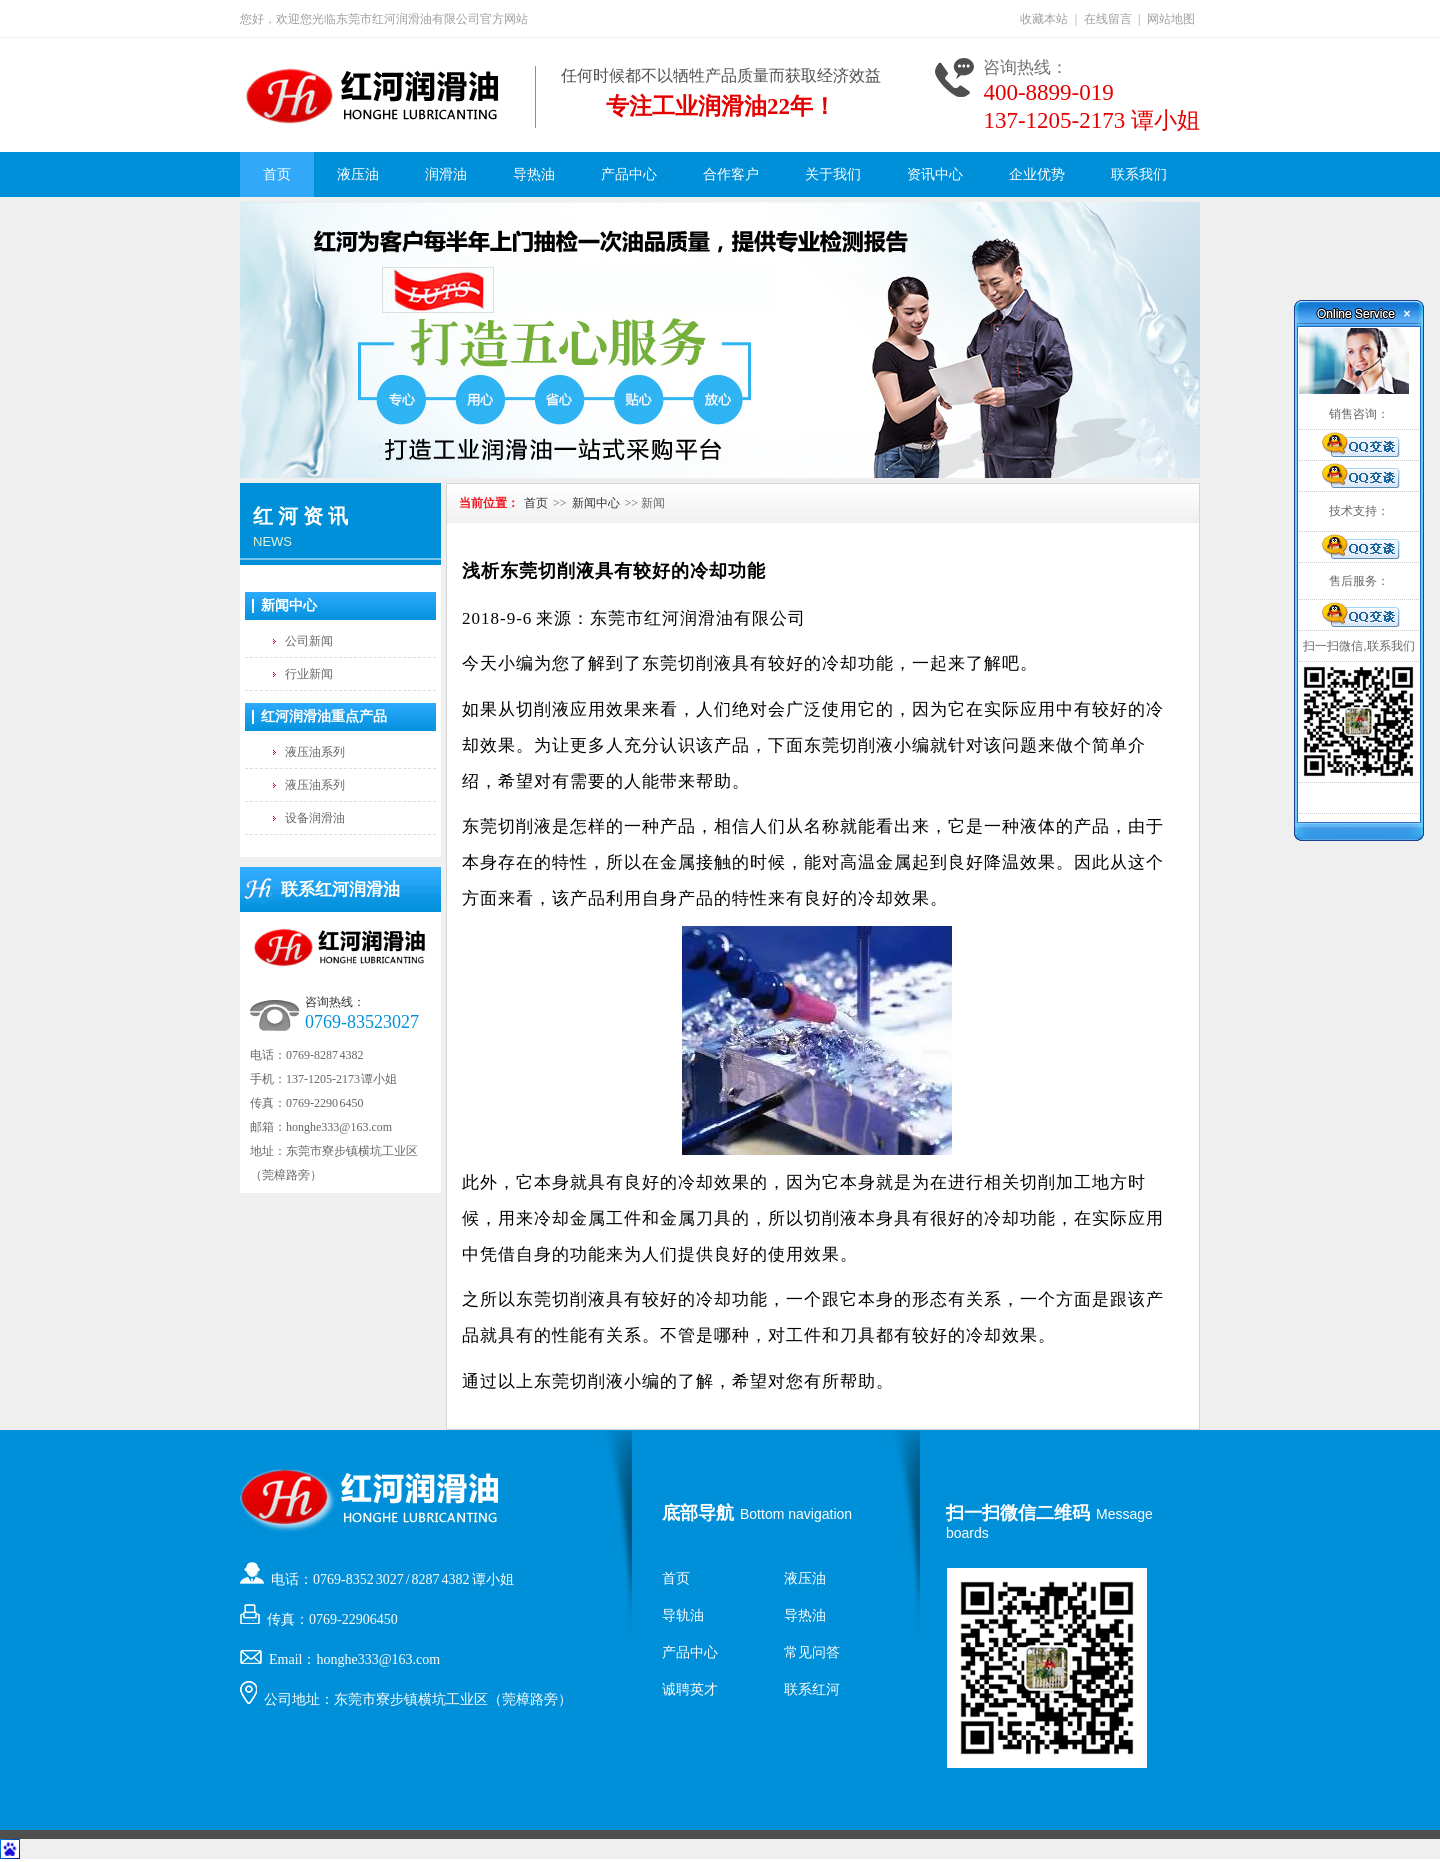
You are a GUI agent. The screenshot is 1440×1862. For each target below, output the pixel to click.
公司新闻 (309, 641)
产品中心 (629, 174)
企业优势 (1037, 174)
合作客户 (731, 174)
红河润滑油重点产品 (324, 716)
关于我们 (833, 174)
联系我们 (1139, 174)
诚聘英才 (690, 1689)
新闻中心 (289, 605)
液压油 (358, 174)
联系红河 (812, 1689)
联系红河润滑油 (340, 889)
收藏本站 (1044, 19)
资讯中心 (935, 174)
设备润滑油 (315, 818)
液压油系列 (315, 752)
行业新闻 (309, 674)
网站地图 (1171, 19)
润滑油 (446, 174)
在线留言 (1108, 19)
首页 (277, 174)
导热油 (534, 174)
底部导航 (698, 1513)
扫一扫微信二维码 (1018, 1513)
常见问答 (812, 1652)
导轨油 (683, 1615)
